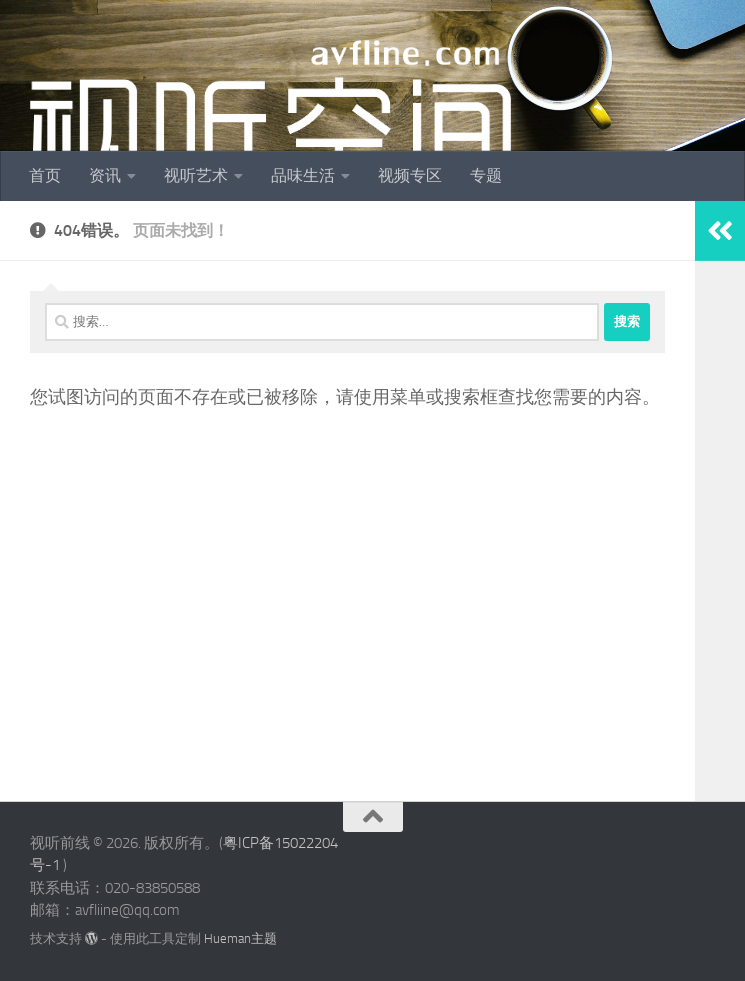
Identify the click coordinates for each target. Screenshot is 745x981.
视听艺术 (196, 175)
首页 (45, 175)
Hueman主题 (240, 938)
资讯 (105, 175)
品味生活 (303, 175)
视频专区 (410, 175)
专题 (486, 175)
